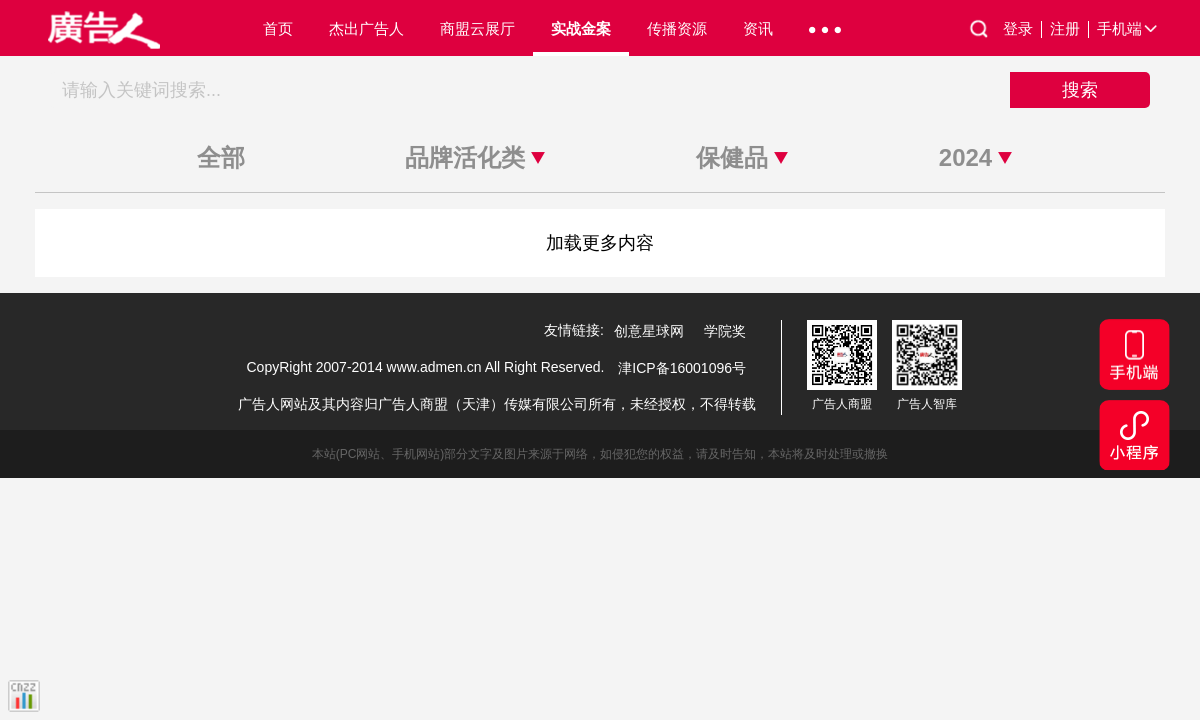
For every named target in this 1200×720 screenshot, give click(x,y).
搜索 (1080, 90)
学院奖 (725, 331)
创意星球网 (649, 331)
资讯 (758, 28)
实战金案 (581, 28)
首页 (278, 28)
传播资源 (677, 28)
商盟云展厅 (477, 28)
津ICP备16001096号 (682, 368)
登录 (1022, 29)
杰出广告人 (366, 28)
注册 (1069, 29)
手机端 (1128, 29)
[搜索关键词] (530, 90)
